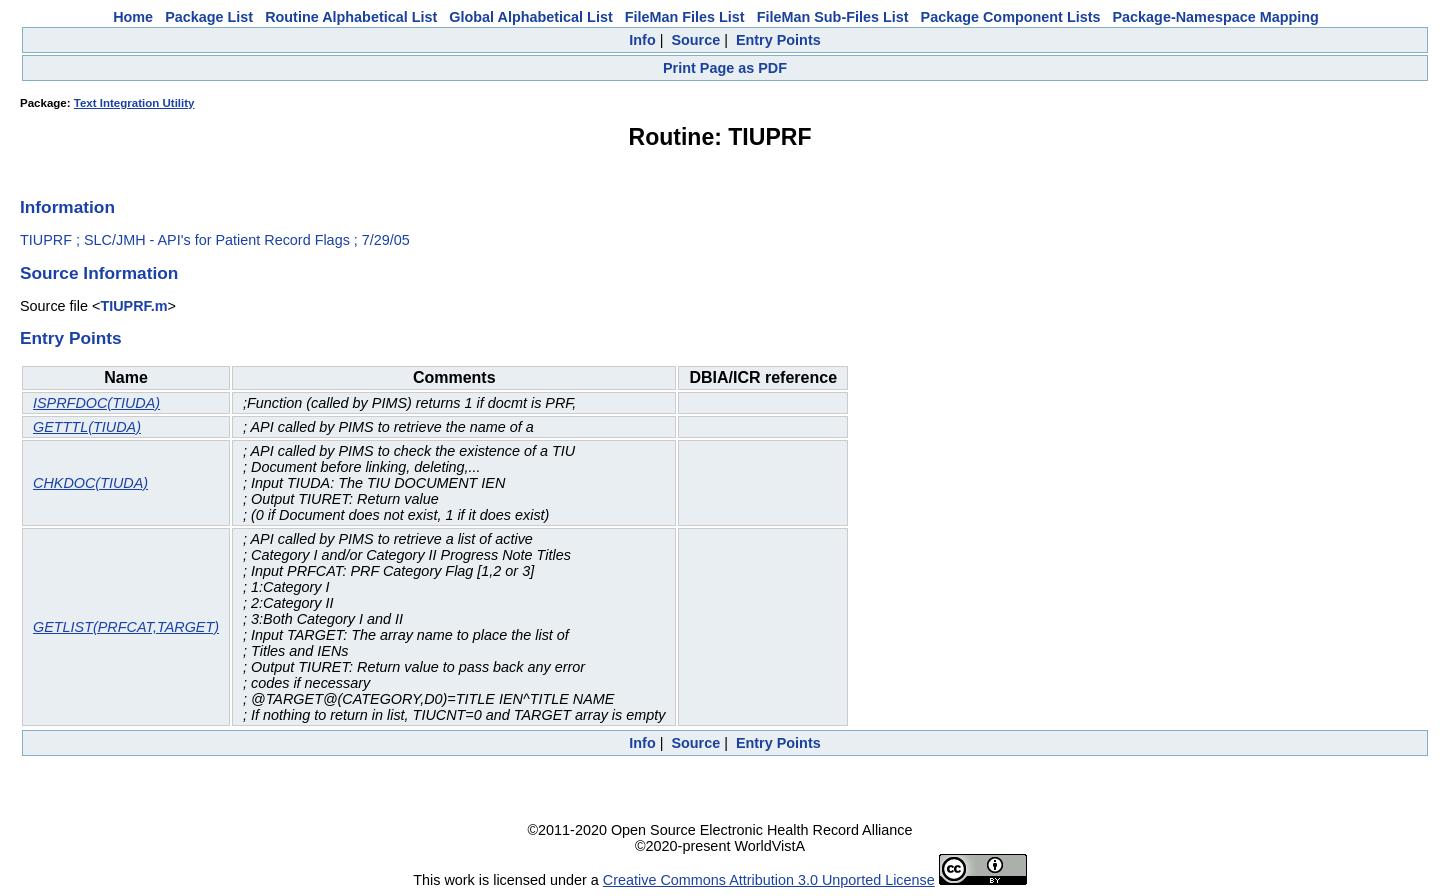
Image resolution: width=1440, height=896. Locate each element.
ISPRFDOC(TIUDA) (96, 403)
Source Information (99, 273)
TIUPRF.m (133, 306)
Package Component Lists (1011, 17)
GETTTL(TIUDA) (87, 427)
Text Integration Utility (134, 103)
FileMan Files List (685, 17)
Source (695, 40)
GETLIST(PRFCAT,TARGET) (126, 627)
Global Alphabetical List (530, 17)
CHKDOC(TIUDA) (90, 483)
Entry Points (778, 40)
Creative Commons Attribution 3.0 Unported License (769, 880)
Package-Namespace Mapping (1216, 17)
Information (67, 207)
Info (642, 40)
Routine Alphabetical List (351, 17)
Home (133, 17)
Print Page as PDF (725, 68)
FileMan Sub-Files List (833, 17)
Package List (209, 17)
